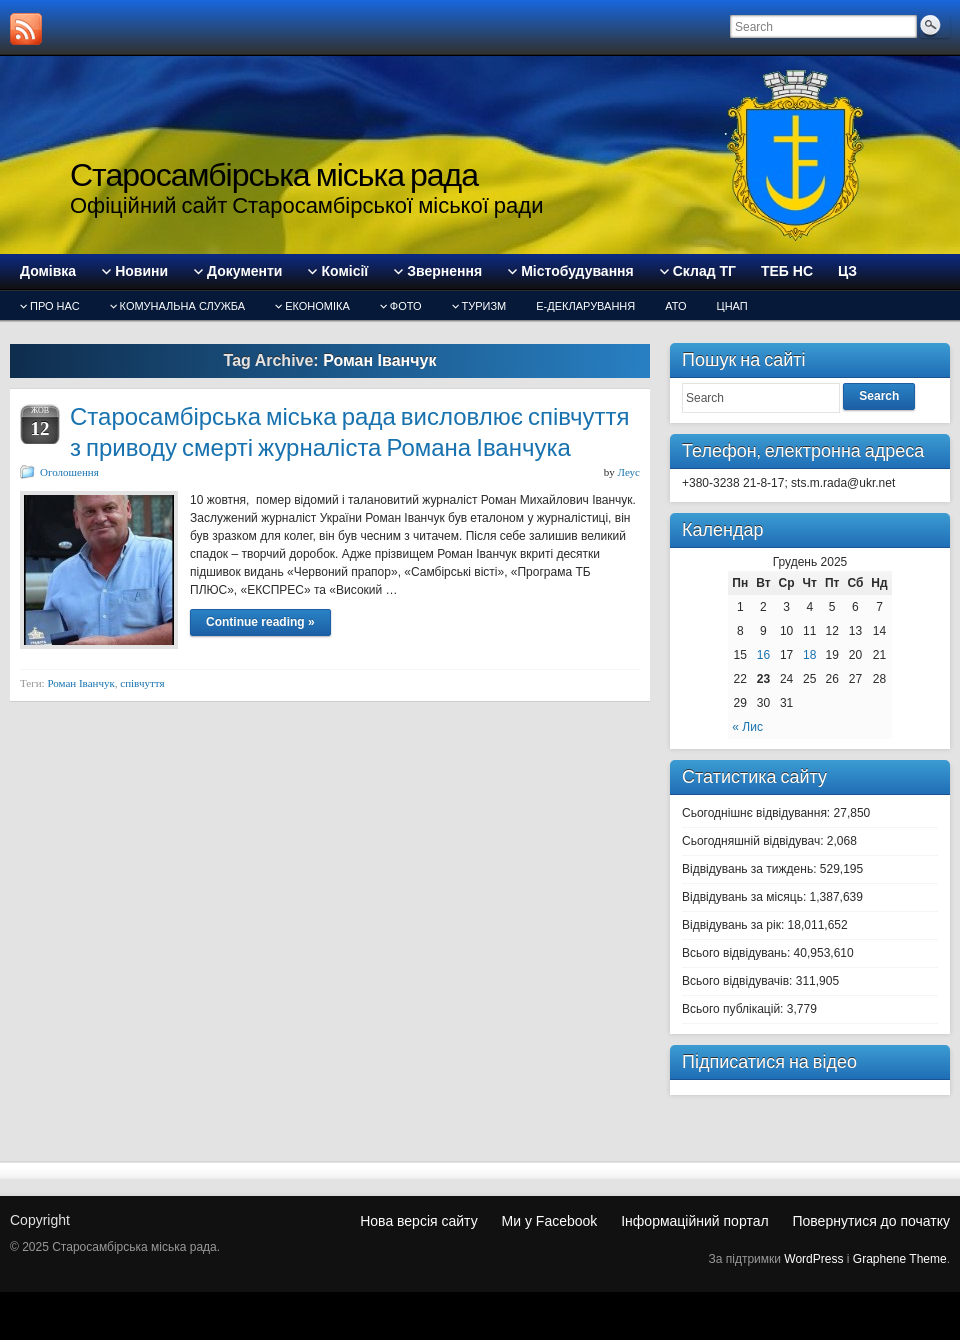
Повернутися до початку (871, 1221)
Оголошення (69, 472)
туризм (484, 306)
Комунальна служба (183, 306)
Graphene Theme (900, 1259)
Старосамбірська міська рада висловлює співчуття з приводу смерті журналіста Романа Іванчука (349, 432)
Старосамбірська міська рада (274, 174)
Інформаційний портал (694, 1221)
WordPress (813, 1259)
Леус (629, 472)
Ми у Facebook (550, 1221)
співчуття (142, 683)
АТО (675, 306)
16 (763, 655)
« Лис (747, 727)
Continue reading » (260, 622)
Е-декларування (585, 306)
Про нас (55, 306)
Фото (406, 306)
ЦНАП (732, 306)
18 (809, 655)
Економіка (317, 306)
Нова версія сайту (418, 1221)
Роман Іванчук (80, 683)
